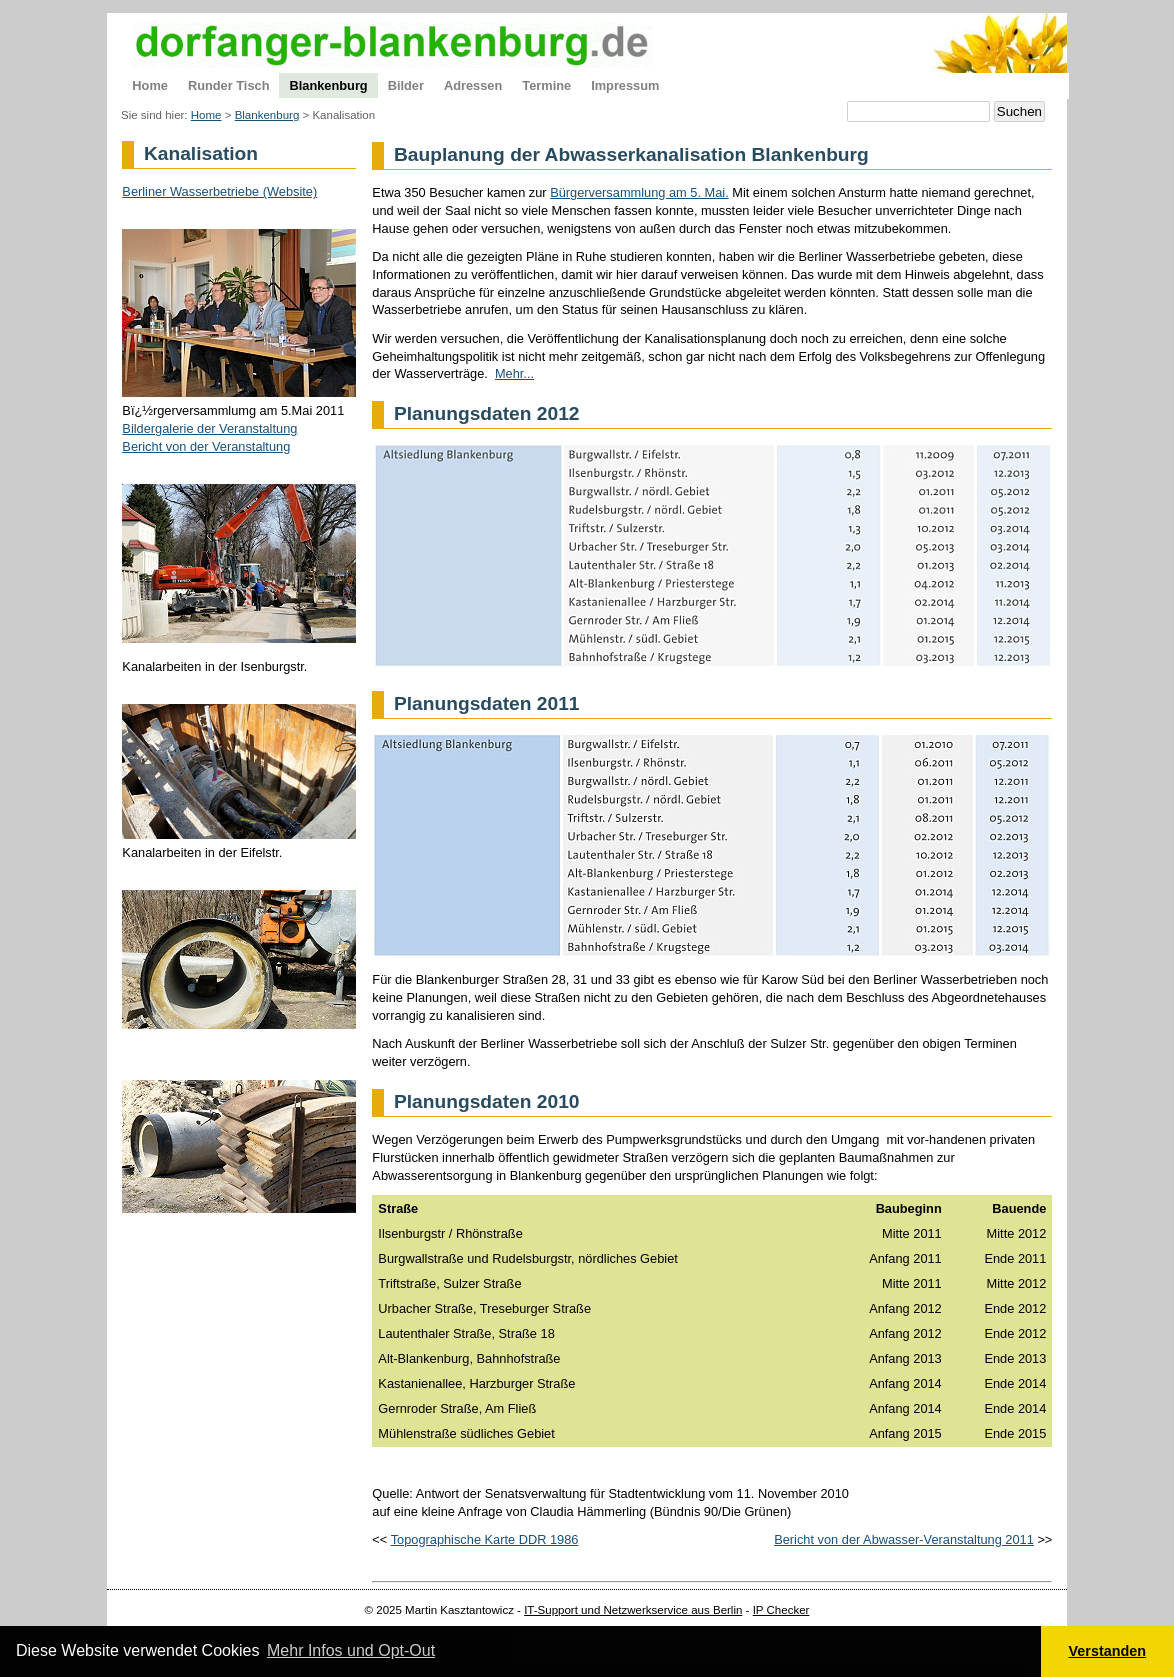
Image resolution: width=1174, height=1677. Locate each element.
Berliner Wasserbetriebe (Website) (219, 191)
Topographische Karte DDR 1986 (485, 1539)
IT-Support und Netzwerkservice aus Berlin (633, 1610)
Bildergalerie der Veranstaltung (209, 428)
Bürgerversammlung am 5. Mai (637, 192)
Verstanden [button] (1108, 1651)
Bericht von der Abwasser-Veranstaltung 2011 (904, 1539)
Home (206, 115)
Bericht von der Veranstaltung (206, 446)
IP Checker (781, 1610)
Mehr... (514, 373)
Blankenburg (267, 115)
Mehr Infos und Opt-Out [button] (351, 1650)
